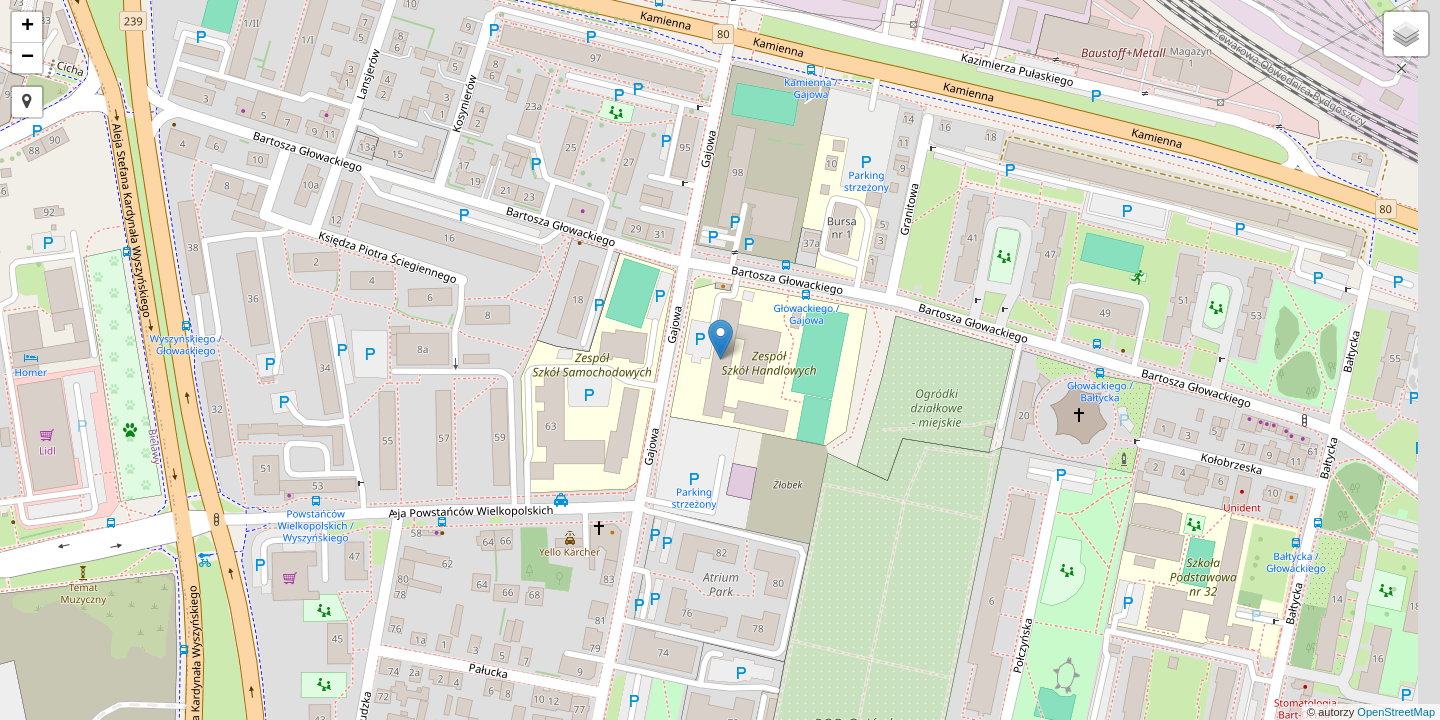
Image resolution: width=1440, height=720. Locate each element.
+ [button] (27, 27)
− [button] (27, 58)
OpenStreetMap (1396, 712)
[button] (27, 102)
